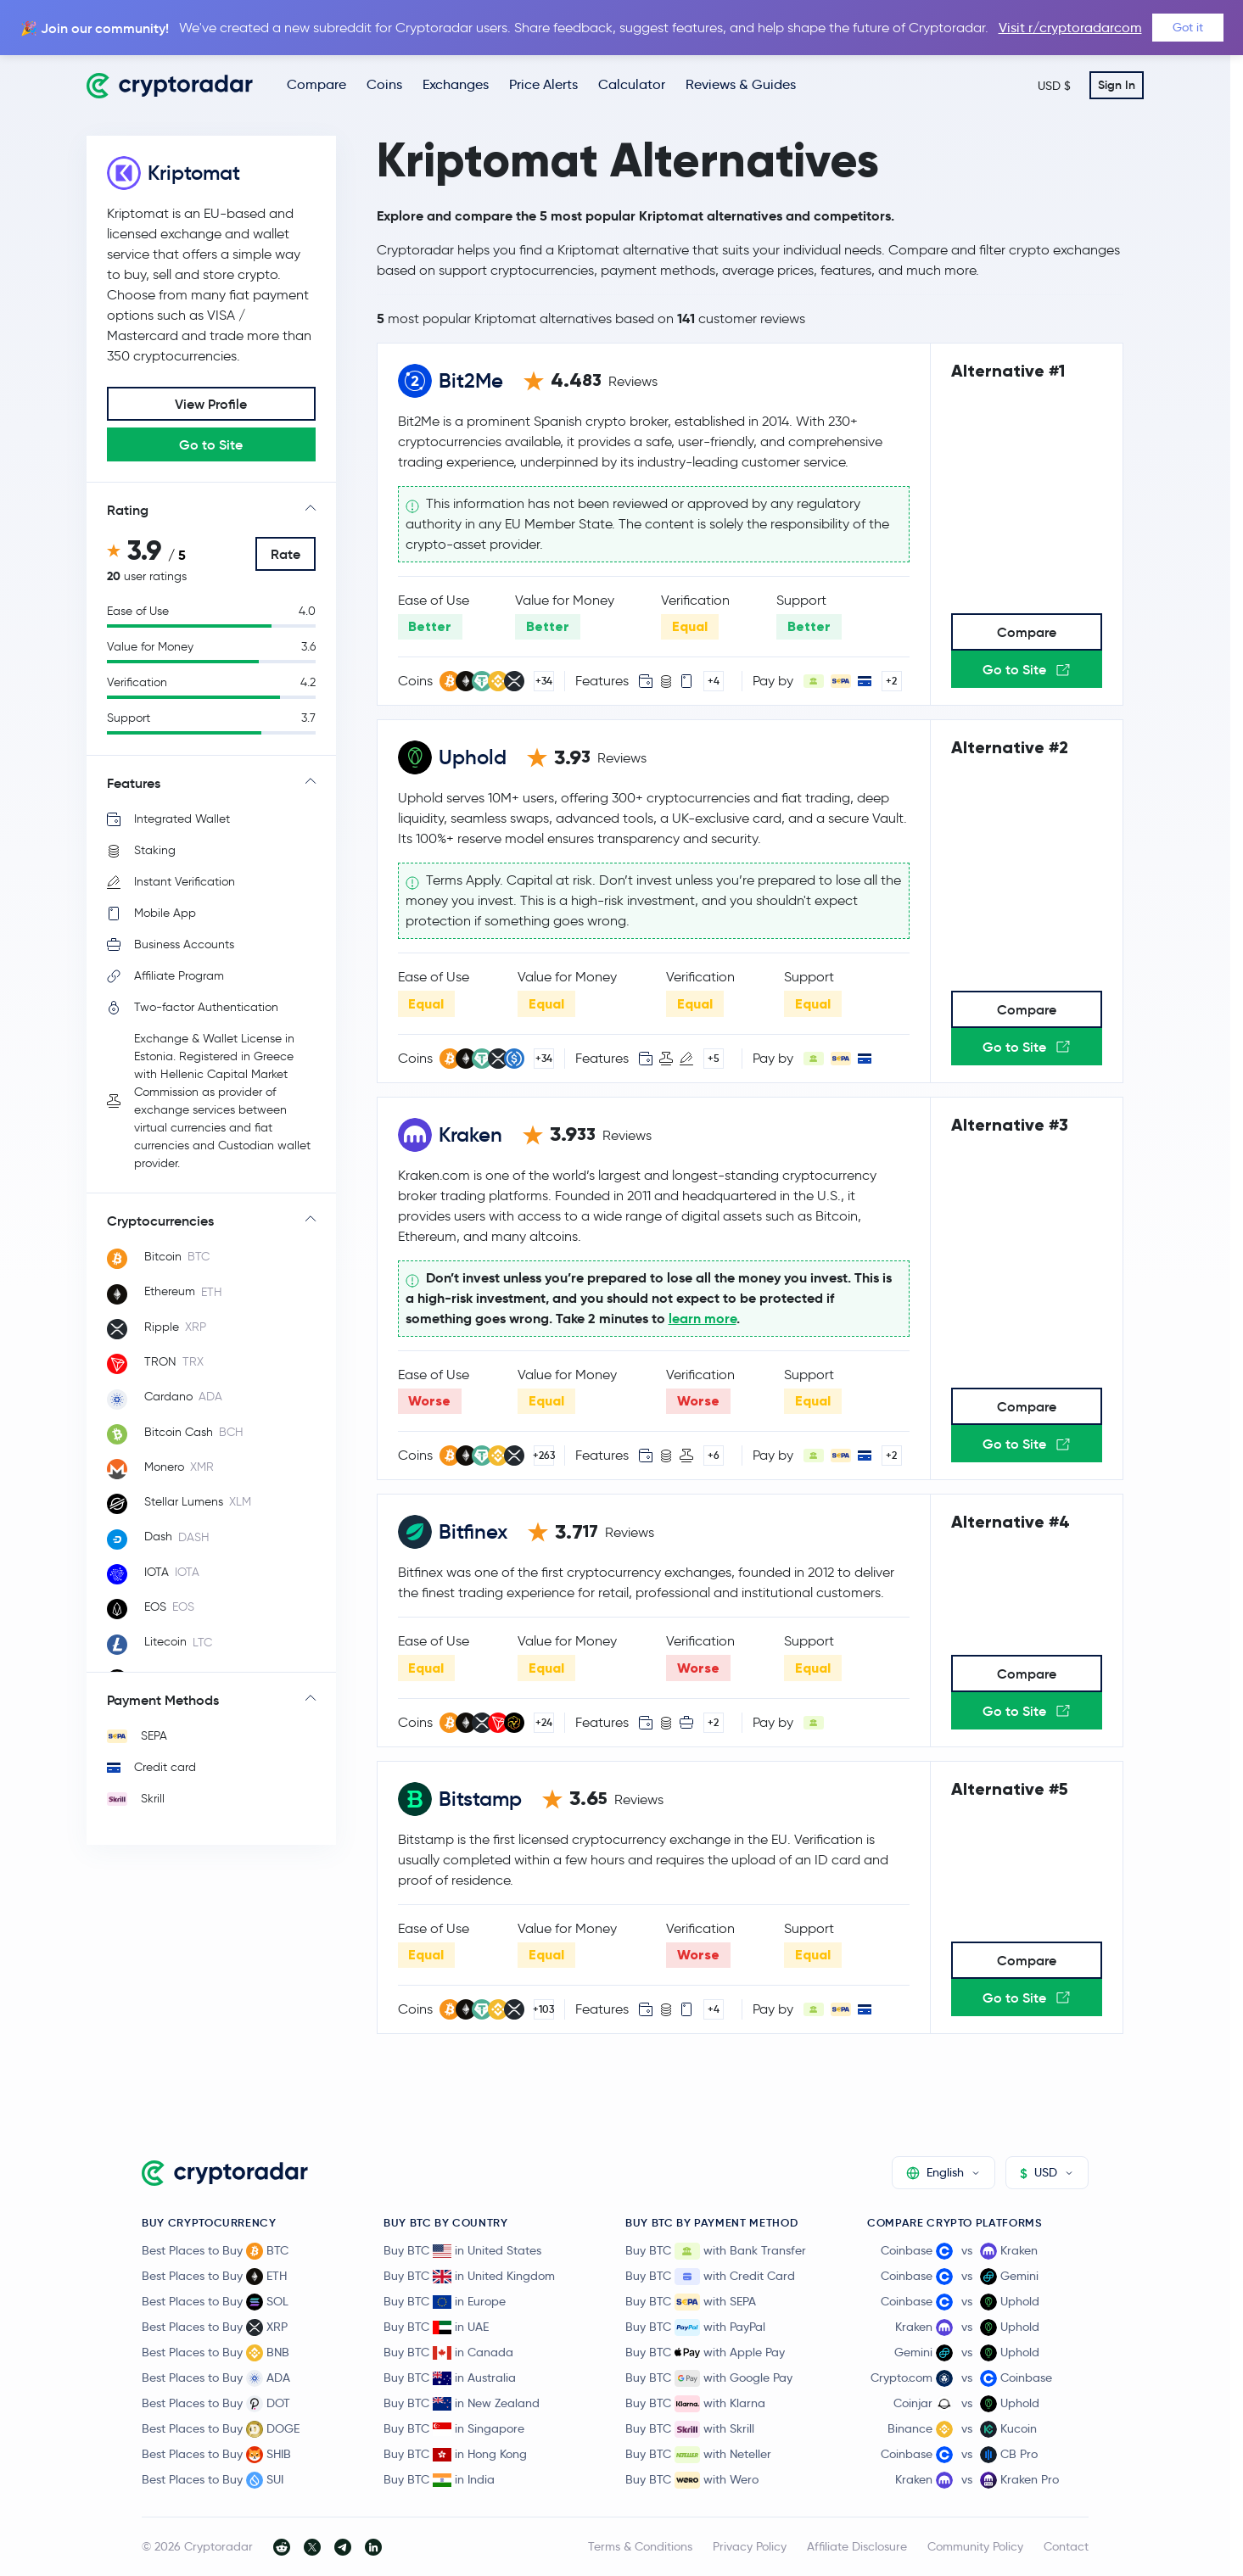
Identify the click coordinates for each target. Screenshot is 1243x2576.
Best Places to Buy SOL (215, 2302)
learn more (702, 1318)
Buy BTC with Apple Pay (705, 2352)
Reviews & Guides (741, 84)
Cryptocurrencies (160, 1220)
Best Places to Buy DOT (216, 2403)
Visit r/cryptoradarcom (1070, 28)
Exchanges (456, 84)
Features (133, 782)
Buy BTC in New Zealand (462, 2403)
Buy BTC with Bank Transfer (715, 2251)
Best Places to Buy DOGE (221, 2429)
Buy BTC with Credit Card (710, 2276)
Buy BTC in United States (462, 2250)
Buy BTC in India (439, 2479)
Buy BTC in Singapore (454, 2428)
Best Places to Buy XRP (215, 2327)
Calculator (631, 84)
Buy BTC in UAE (436, 2326)
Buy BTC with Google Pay (708, 2378)
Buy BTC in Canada (448, 2352)
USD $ (1054, 85)
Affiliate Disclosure (857, 2546)
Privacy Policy (750, 2546)
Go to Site (211, 444)
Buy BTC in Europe (445, 2301)
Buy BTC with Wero (692, 2480)
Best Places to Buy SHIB (216, 2454)
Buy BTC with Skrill (689, 2429)
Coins (384, 84)
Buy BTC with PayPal (695, 2327)
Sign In (1116, 84)
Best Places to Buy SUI (212, 2480)
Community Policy (975, 2546)
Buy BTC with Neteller (698, 2454)
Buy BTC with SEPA (690, 2302)
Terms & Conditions (640, 2546)
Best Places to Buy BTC (215, 2251)
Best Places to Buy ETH (214, 2276)
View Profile (211, 403)
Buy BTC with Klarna (695, 2403)
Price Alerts (543, 84)
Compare (316, 84)
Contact (1066, 2546)
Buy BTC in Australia (450, 2377)
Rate (285, 553)
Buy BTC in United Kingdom (469, 2275)
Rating (127, 509)
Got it (1188, 27)
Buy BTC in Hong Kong (455, 2453)
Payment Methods (163, 1699)
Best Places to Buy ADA (216, 2378)
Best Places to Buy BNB (215, 2352)
